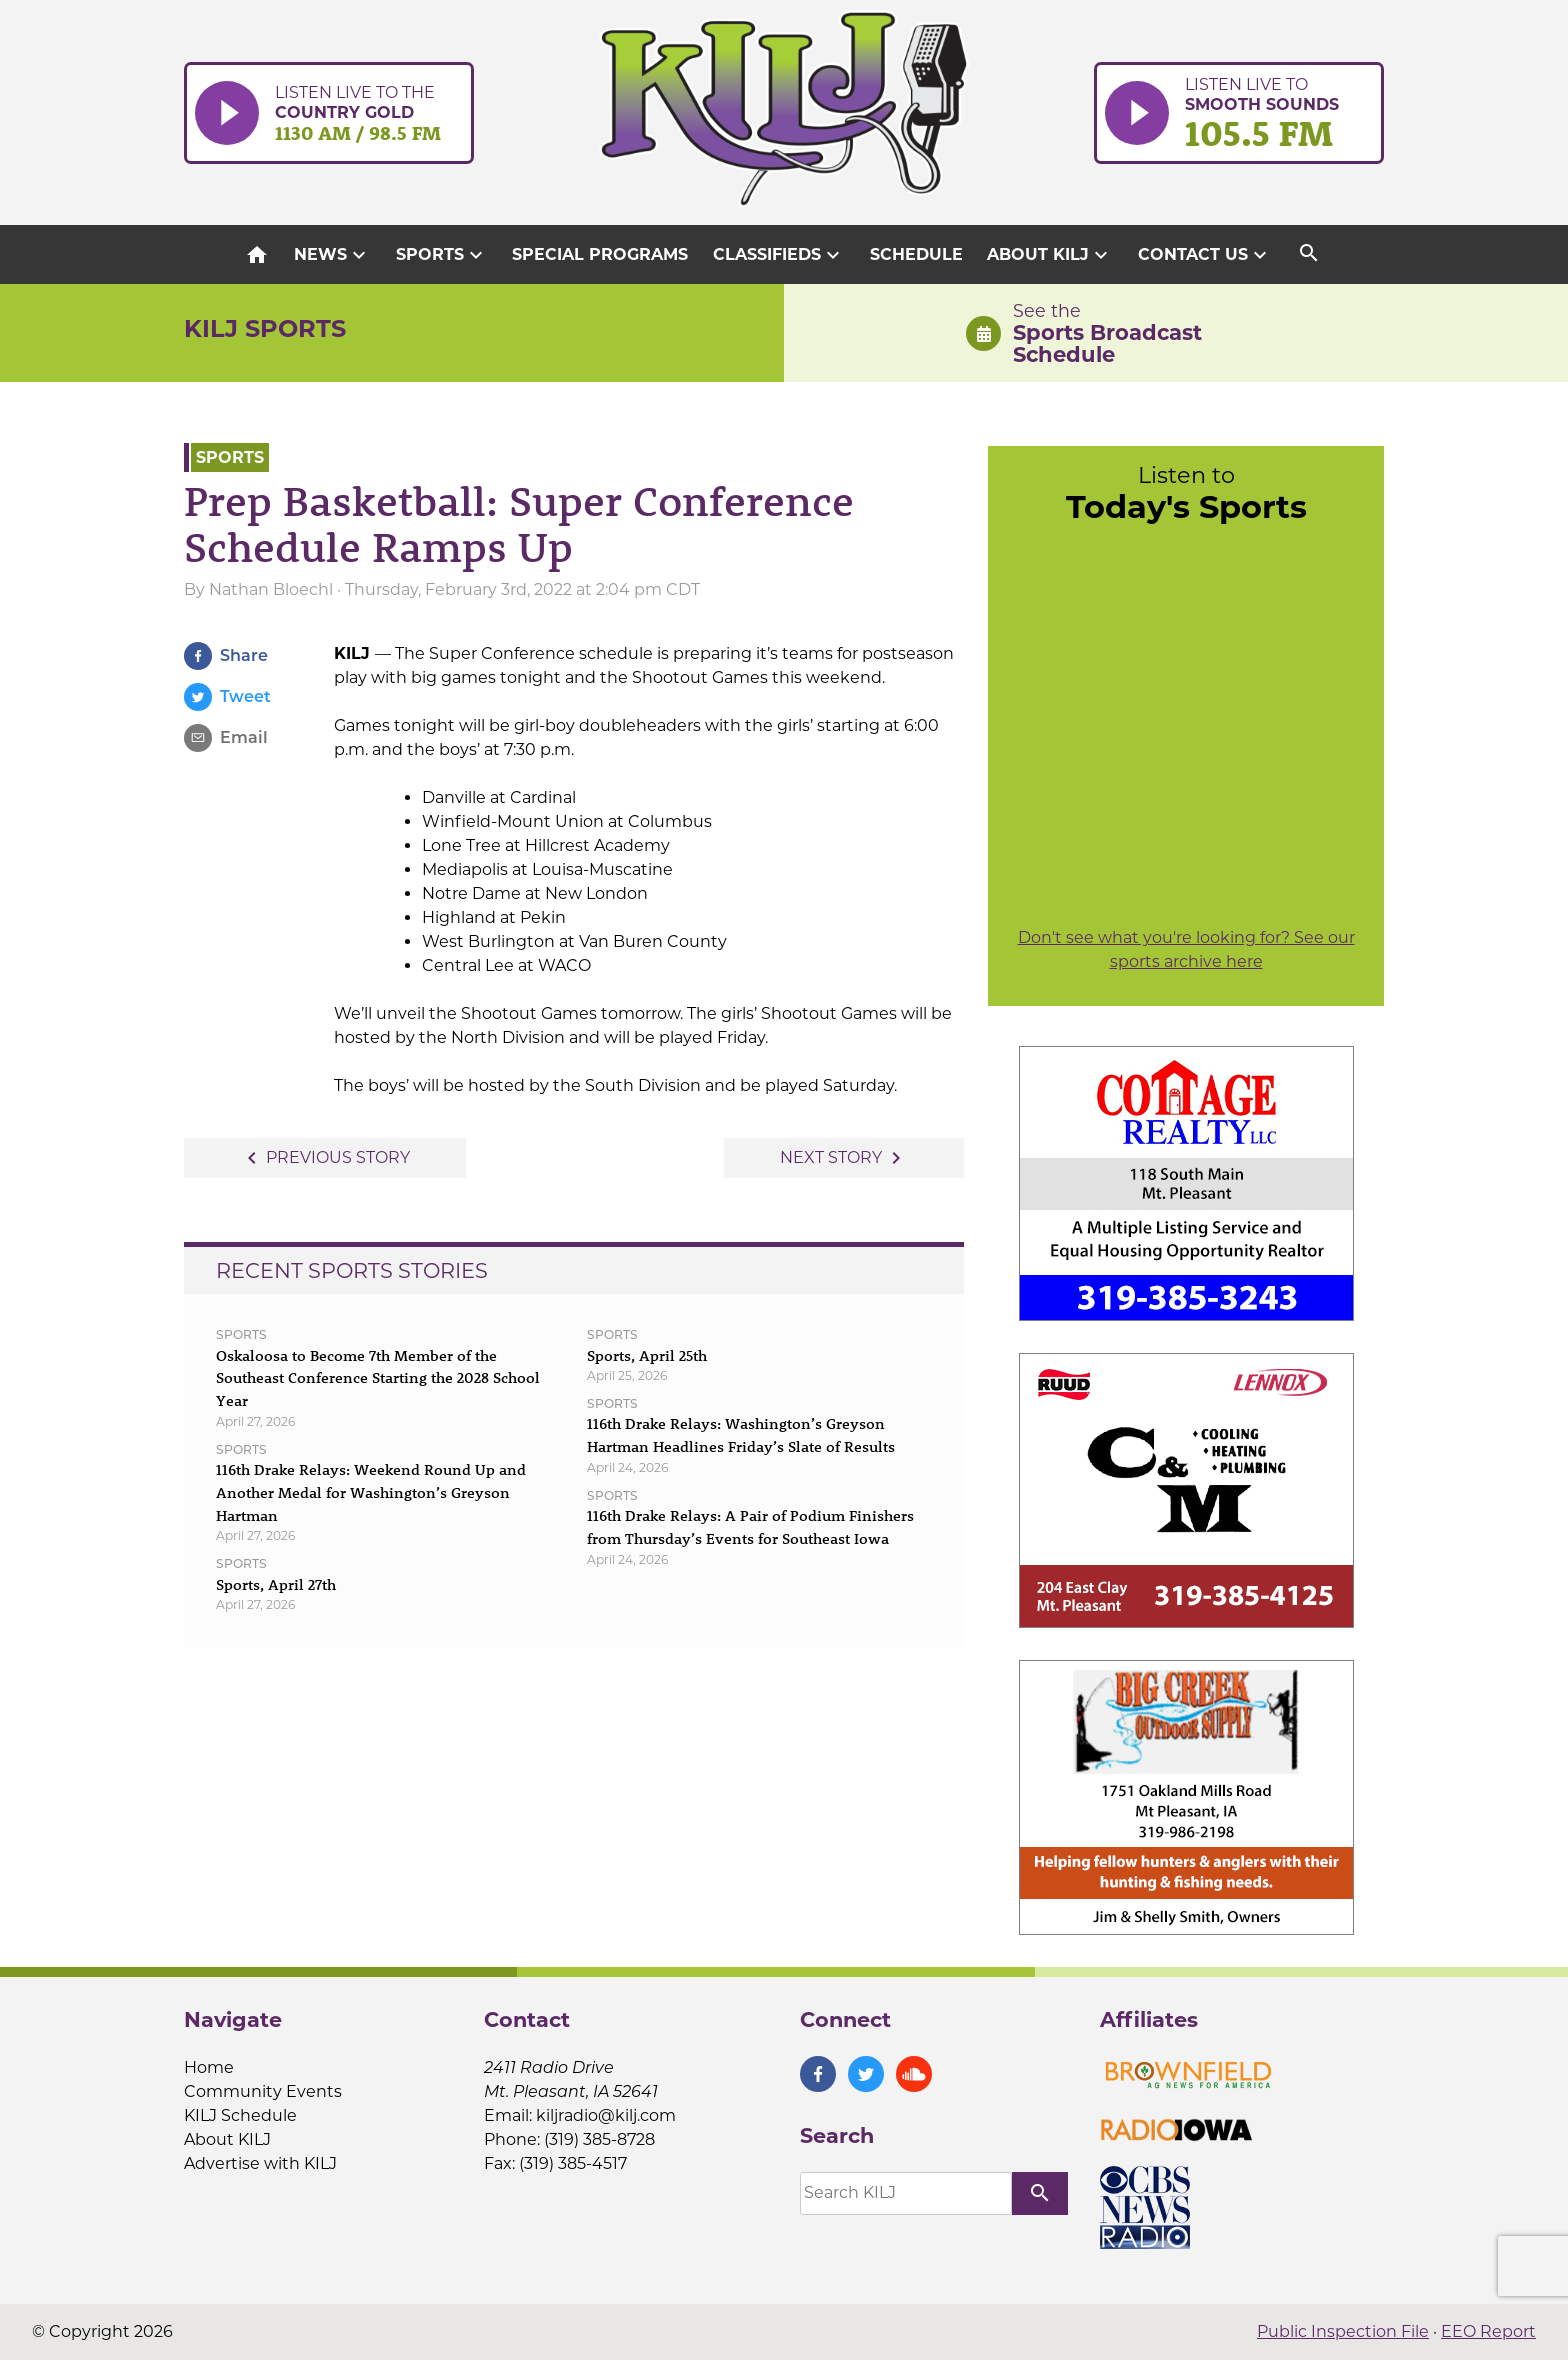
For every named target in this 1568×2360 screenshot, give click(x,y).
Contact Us (1205, 255)
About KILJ (1050, 255)
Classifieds (779, 255)
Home (209, 2067)
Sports (442, 255)
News (332, 255)
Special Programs (600, 254)
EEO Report (1488, 2331)
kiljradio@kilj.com (606, 2115)
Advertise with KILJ (260, 2163)
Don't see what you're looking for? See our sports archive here (1186, 949)
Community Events (263, 2091)
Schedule (916, 254)
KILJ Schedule (240, 2115)
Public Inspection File (1343, 2331)
